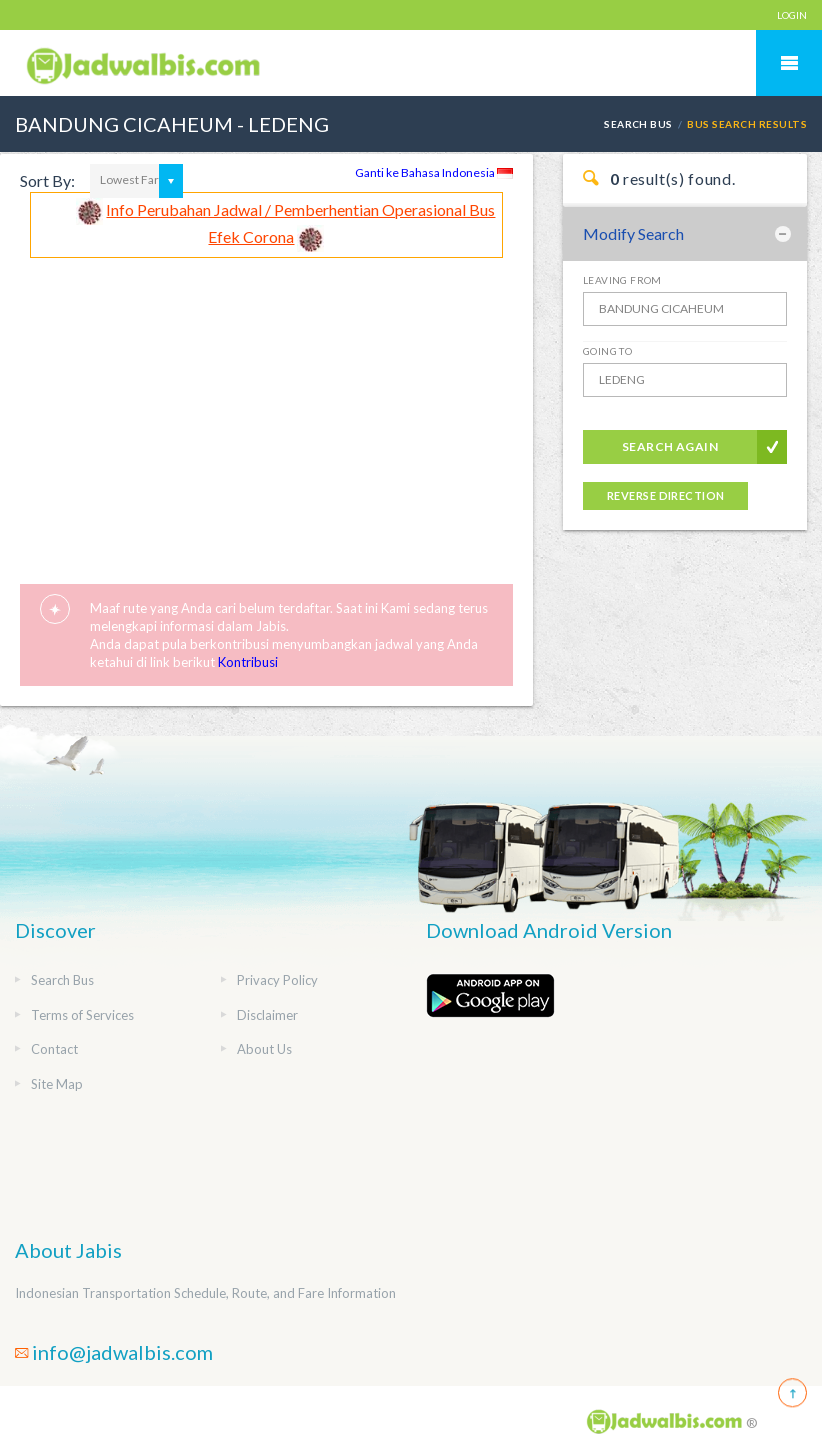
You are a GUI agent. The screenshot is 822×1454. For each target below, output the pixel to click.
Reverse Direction (665, 495)
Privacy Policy (277, 980)
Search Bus (638, 124)
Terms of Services (82, 1015)
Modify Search (633, 233)
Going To (607, 351)
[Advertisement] (266, 408)
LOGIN (792, 15)
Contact (54, 1049)
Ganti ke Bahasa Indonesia (434, 172)
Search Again (670, 446)
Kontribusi (248, 662)
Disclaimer (267, 1015)
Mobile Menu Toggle (789, 63)
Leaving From (622, 280)
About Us (264, 1049)
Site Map (57, 1084)
